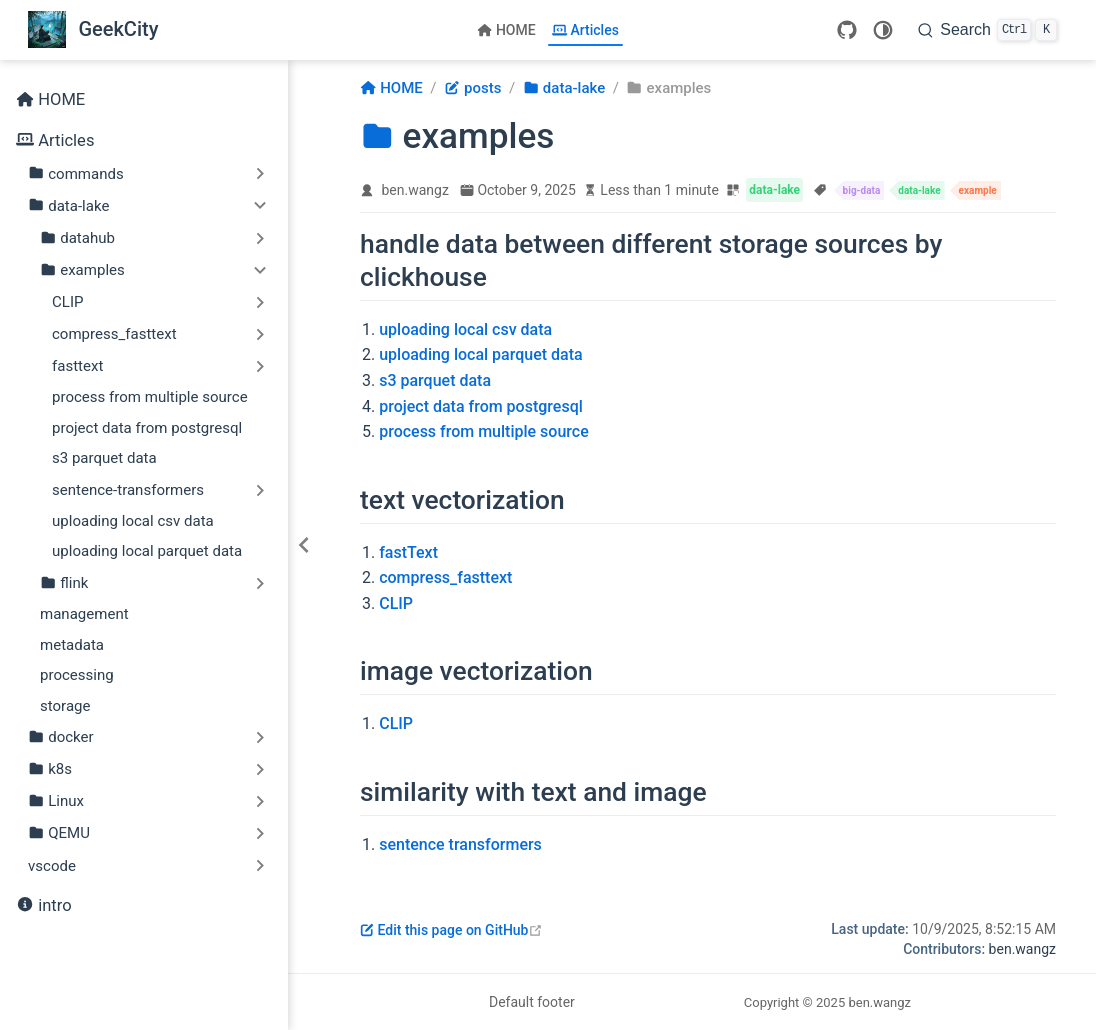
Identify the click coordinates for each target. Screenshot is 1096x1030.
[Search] (987, 30)
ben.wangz (415, 190)
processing (77, 675)
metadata (72, 645)
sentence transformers (460, 844)
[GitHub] (847, 30)
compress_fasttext (445, 577)
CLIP (396, 603)
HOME (506, 30)
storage (65, 706)
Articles (585, 30)
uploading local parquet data (147, 551)
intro (44, 906)
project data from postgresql (147, 428)
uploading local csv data (133, 521)
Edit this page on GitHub (451, 930)
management (84, 614)
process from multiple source (150, 397)
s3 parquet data (104, 458)
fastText (408, 552)
